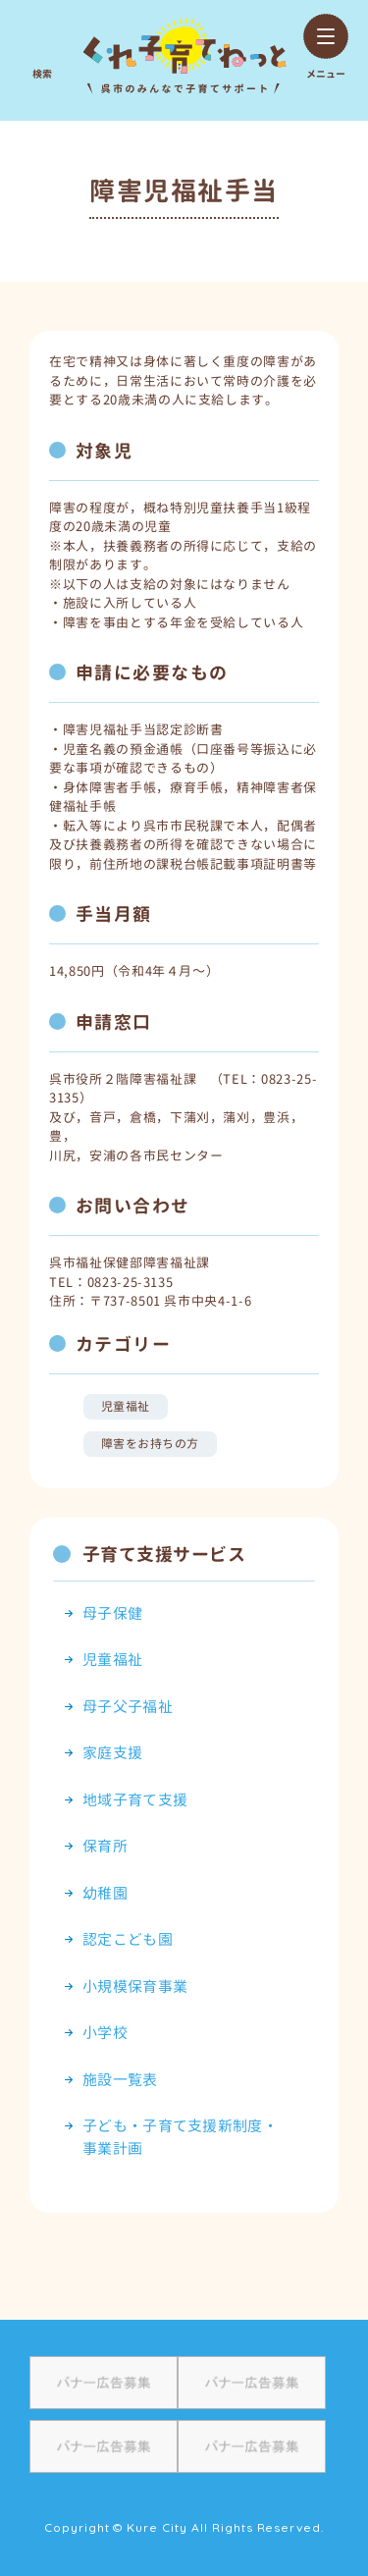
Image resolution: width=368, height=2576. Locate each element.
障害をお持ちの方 (150, 1443)
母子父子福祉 (127, 1706)
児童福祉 (125, 1406)
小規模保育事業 (134, 1986)
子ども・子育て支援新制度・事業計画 (180, 2137)
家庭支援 (112, 1753)
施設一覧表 (120, 2079)
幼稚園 (105, 1893)
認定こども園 (127, 1939)
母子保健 (112, 1613)
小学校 (105, 2032)
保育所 (105, 1846)
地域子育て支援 (134, 1800)
